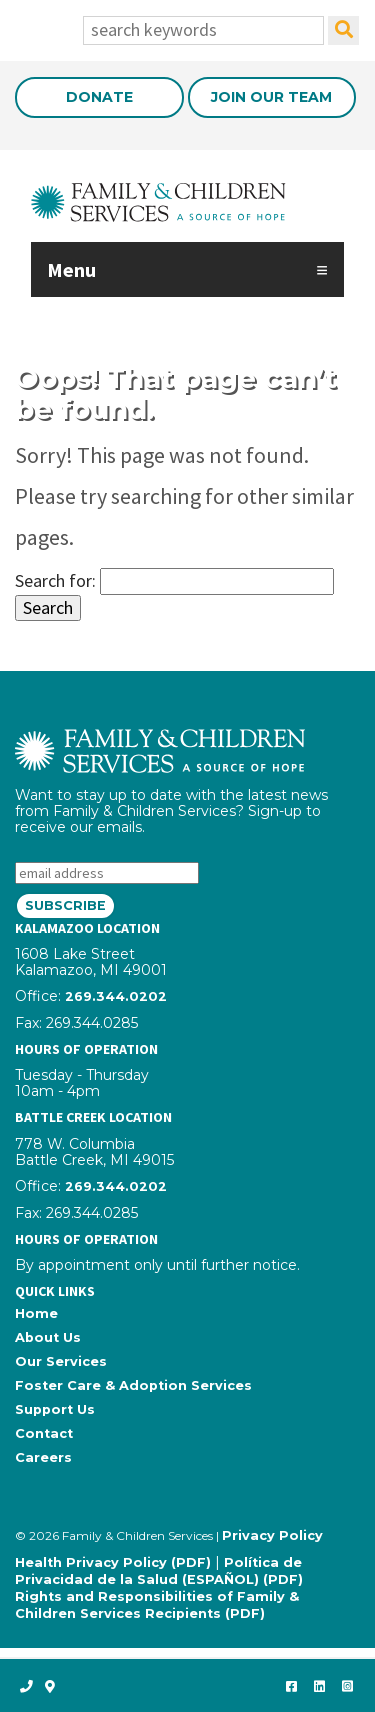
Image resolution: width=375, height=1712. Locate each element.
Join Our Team (271, 97)
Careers (43, 1457)
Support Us (55, 1409)
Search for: (55, 580)
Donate (99, 97)
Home (36, 1313)
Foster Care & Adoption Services (133, 1385)
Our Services (61, 1361)
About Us (48, 1337)
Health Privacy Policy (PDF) (113, 1562)
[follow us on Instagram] (347, 1686)
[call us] (26, 1686)
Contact (44, 1433)
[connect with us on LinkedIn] (319, 1686)
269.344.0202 (116, 996)
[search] (343, 30)
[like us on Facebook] (291, 1686)
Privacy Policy (272, 1535)
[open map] (50, 1686)
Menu (71, 269)
